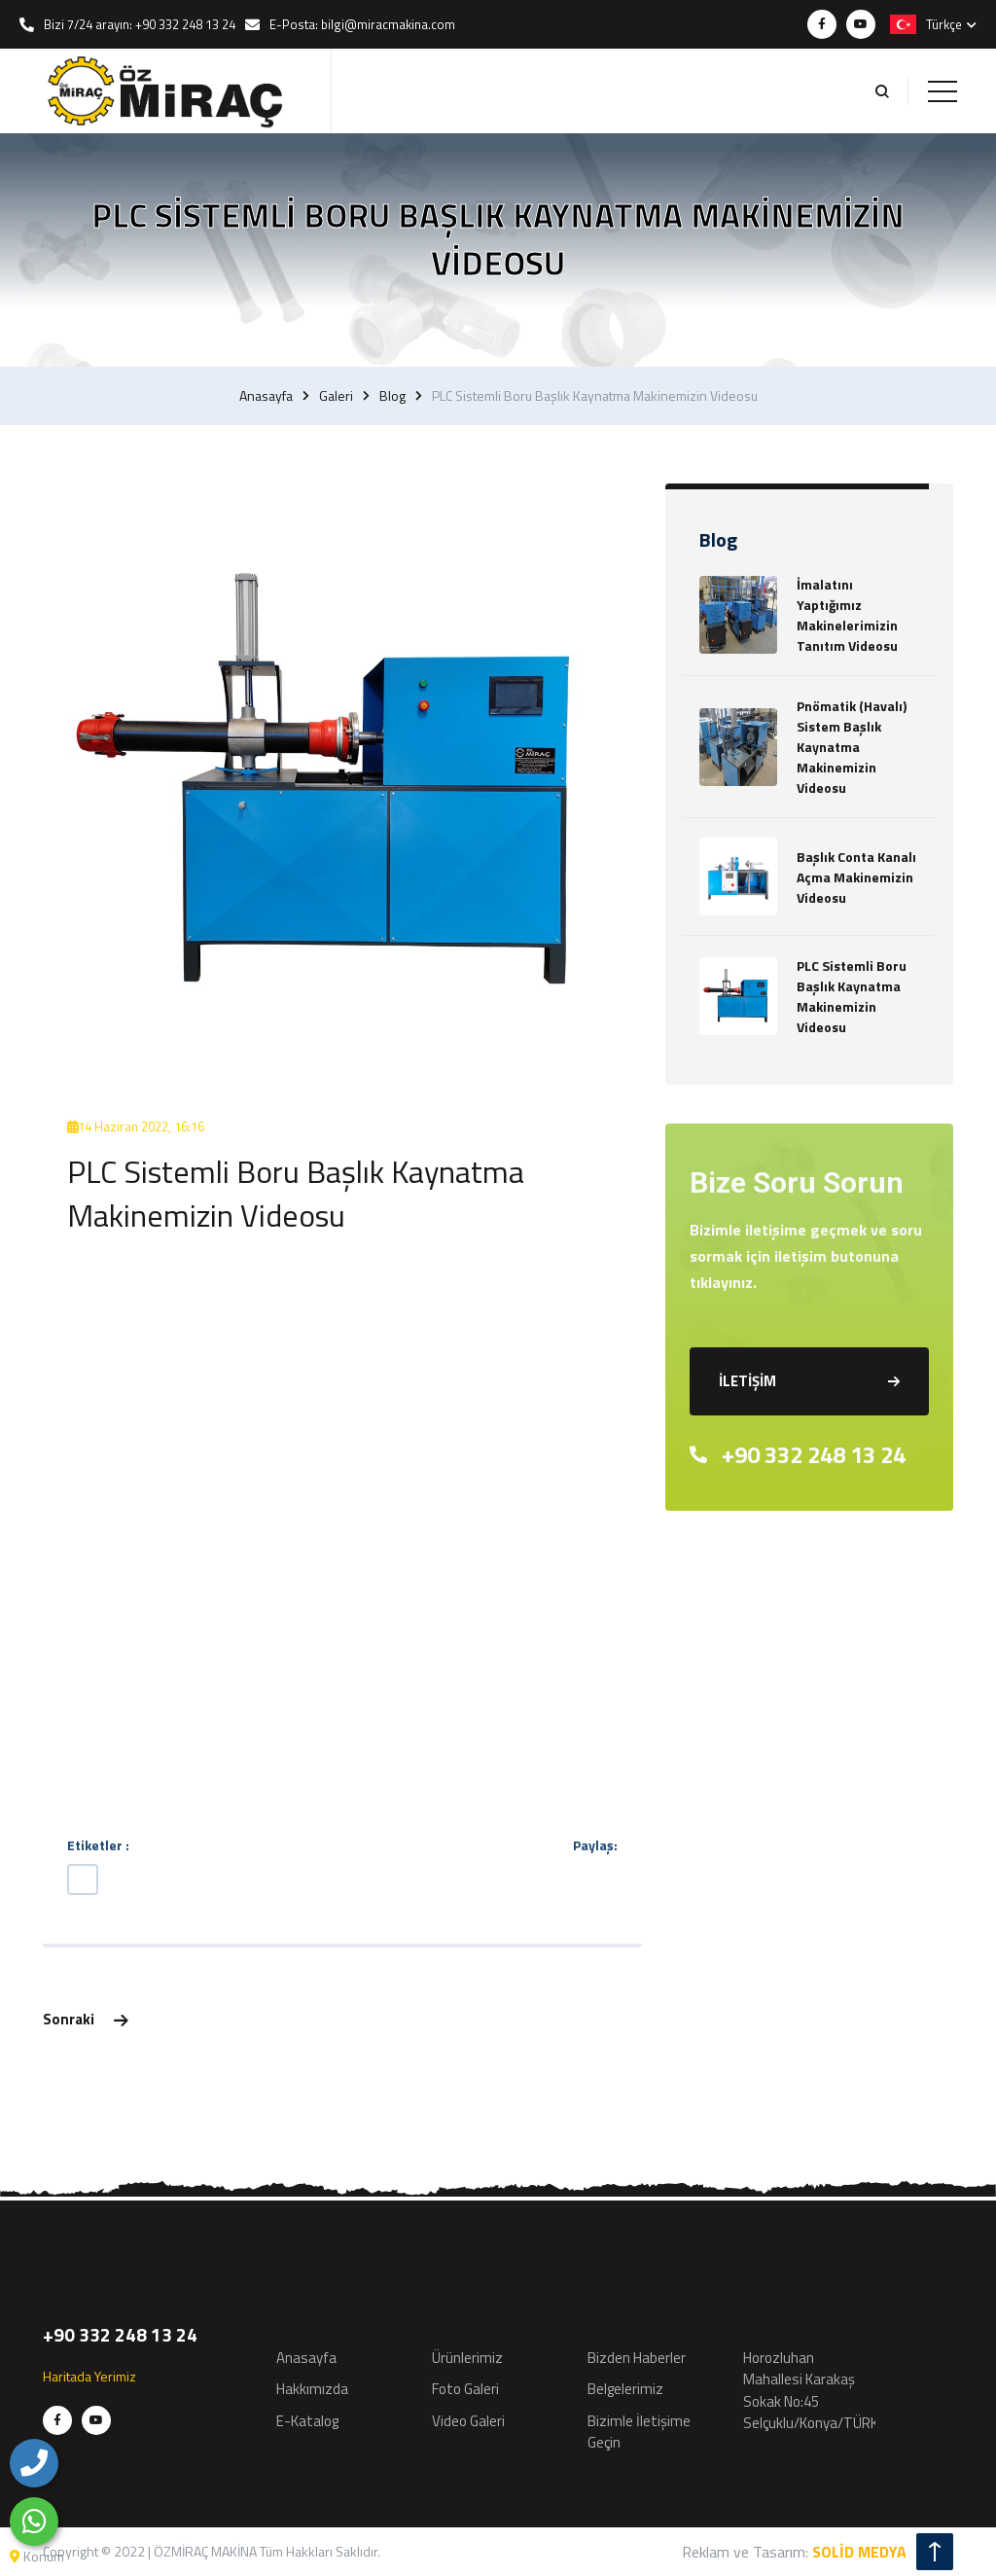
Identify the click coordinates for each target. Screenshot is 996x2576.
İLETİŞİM (809, 1381)
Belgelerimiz (625, 2389)
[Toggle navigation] (942, 91)
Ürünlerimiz (467, 2357)
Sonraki (85, 2019)
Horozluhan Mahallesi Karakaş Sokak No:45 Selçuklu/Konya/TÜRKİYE (820, 2390)
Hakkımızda (312, 2389)
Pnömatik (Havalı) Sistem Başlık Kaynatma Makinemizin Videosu (852, 747)
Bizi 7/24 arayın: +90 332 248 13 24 (139, 24)
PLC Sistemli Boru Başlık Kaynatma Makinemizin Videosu (852, 996)
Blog (392, 396)
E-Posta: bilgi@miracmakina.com (362, 24)
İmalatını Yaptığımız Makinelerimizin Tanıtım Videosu (847, 615)
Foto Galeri (465, 2389)
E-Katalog (307, 2421)
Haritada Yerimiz (89, 2376)
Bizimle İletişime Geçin (639, 2432)
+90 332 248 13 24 (798, 1454)
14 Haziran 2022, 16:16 (135, 1126)
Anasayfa (266, 396)
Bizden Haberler (636, 2357)
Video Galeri (468, 2421)
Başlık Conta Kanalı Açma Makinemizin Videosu (856, 877)
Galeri (336, 396)
